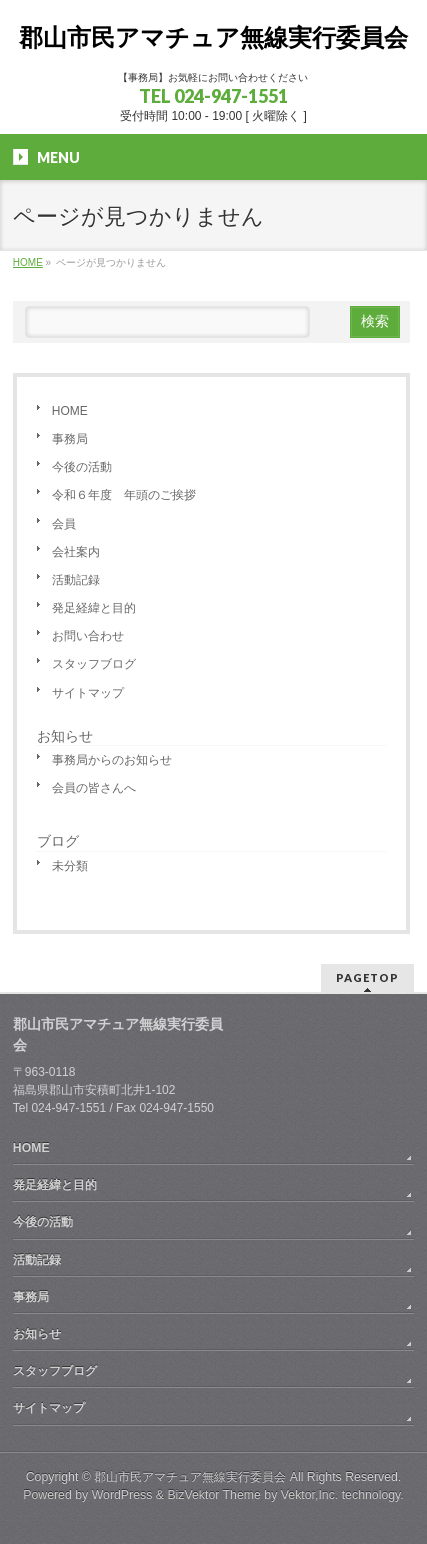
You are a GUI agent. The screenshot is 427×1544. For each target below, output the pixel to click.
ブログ (58, 841)
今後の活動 (82, 467)
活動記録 (76, 580)
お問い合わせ (88, 636)
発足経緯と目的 (94, 608)
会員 (64, 524)
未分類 (70, 866)
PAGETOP (367, 977)
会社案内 (76, 552)
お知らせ (65, 736)
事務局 (70, 439)
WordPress (122, 1495)
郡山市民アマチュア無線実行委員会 (213, 37)
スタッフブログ (94, 664)
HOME (70, 411)
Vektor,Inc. (310, 1495)
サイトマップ (88, 693)
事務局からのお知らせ (112, 760)
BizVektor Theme (214, 1495)
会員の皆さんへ (94, 788)
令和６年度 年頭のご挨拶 (124, 495)
